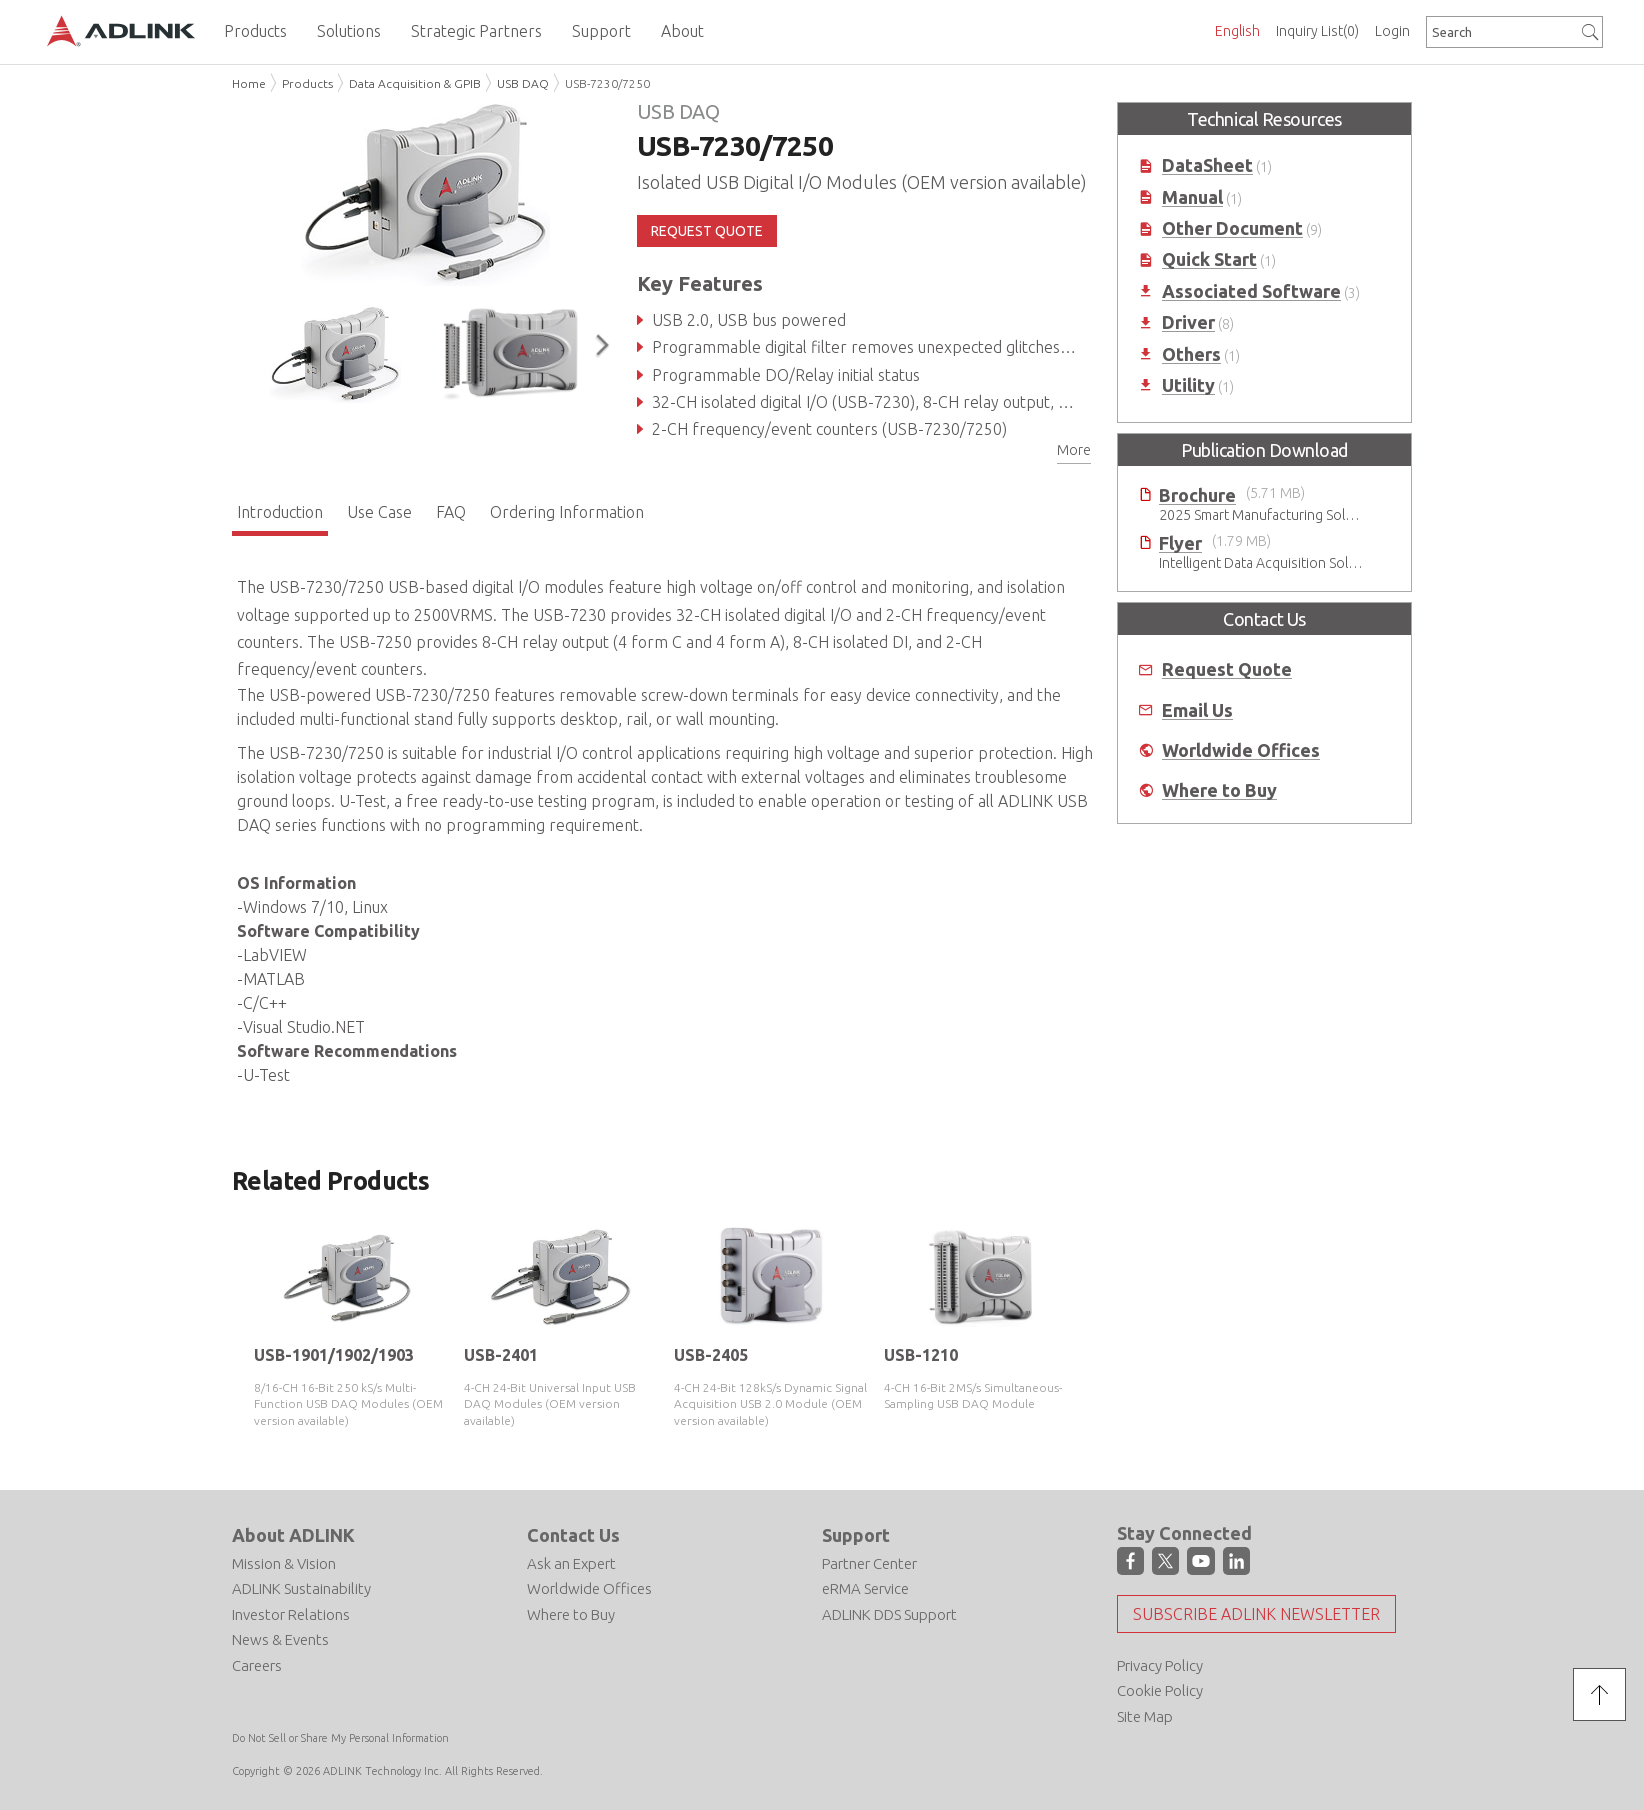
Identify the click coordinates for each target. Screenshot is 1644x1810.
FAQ (451, 512)
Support (856, 1535)
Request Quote (1227, 669)
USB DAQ (523, 83)
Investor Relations (291, 1614)
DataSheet (1207, 165)
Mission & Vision (284, 1563)
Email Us (1197, 710)
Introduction (280, 512)
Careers (257, 1665)
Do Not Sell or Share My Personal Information (340, 1738)
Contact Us (573, 1535)
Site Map (1145, 1716)
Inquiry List (1317, 31)
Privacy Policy (1160, 1665)
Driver (1188, 322)
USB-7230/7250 (607, 83)
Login (1392, 31)
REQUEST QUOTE (707, 231)
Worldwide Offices (1241, 750)
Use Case (379, 512)
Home (249, 83)
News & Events (280, 1639)
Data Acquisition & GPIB (415, 83)
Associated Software (1251, 291)
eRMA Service (865, 1588)
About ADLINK (293, 1535)
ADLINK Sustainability (301, 1588)
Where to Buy (1219, 790)
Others (1191, 354)
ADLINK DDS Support (889, 1614)
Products (307, 83)
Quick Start (1209, 259)
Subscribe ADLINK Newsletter (1256, 1614)
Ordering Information (567, 512)
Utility (1188, 385)
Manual (1192, 197)
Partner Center (869, 1563)
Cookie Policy (1160, 1690)
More (1074, 450)
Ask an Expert (571, 1563)
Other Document (1232, 228)
